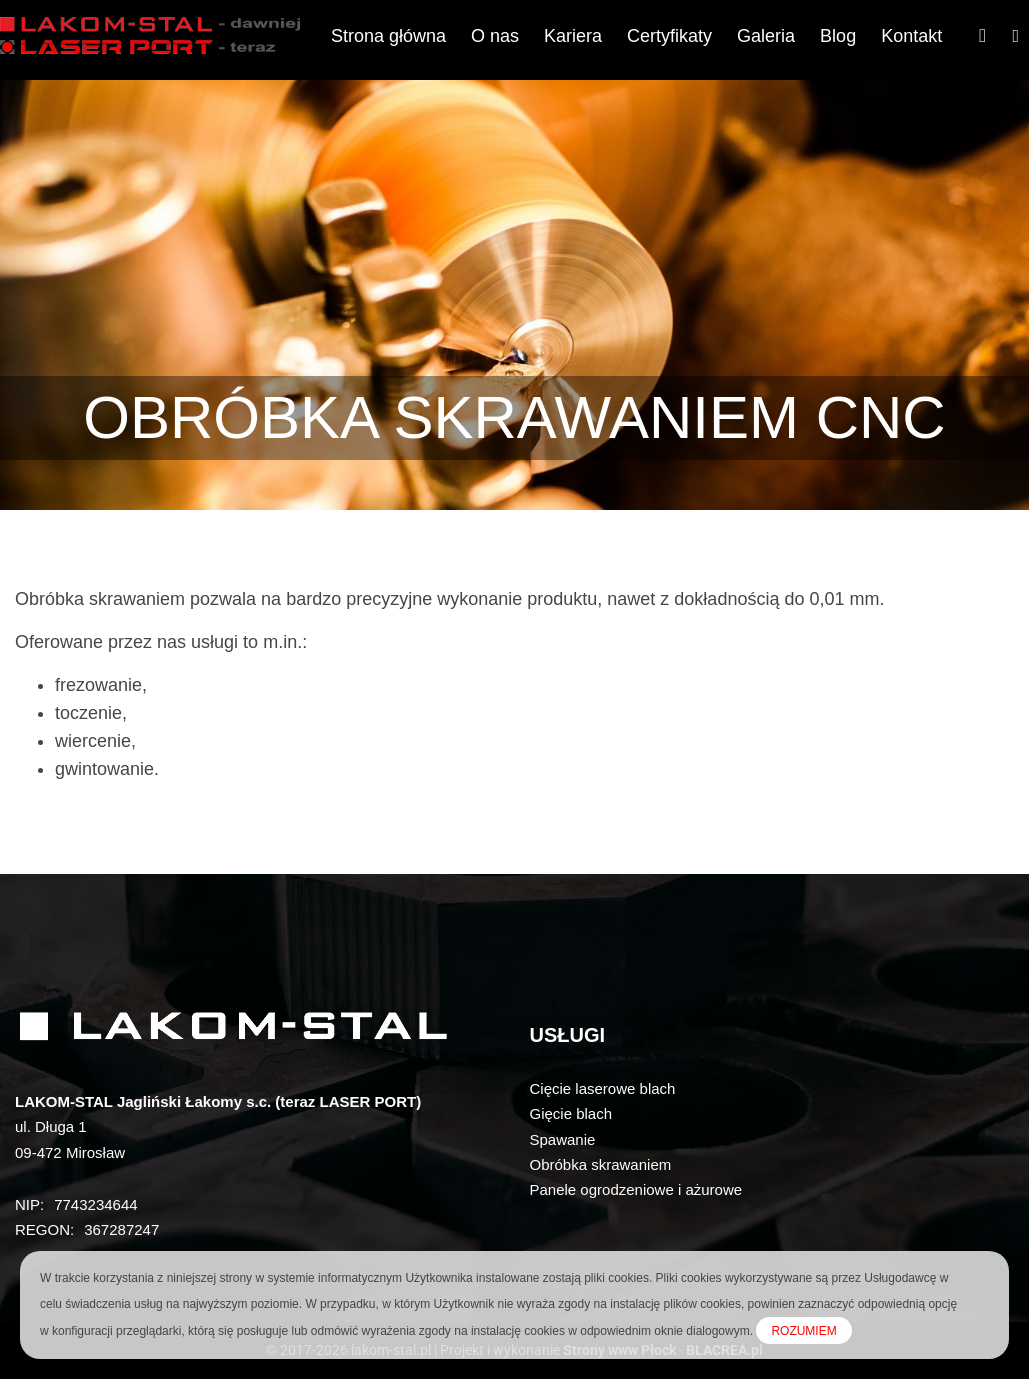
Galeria (766, 36)
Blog (838, 36)
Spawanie (563, 1139)
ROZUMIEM (803, 1331)
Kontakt (911, 36)
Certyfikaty (669, 36)
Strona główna (388, 36)
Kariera (573, 36)
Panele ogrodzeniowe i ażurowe (636, 1189)
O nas (495, 36)
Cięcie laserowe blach (603, 1088)
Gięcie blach (571, 1113)
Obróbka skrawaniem (601, 1164)
